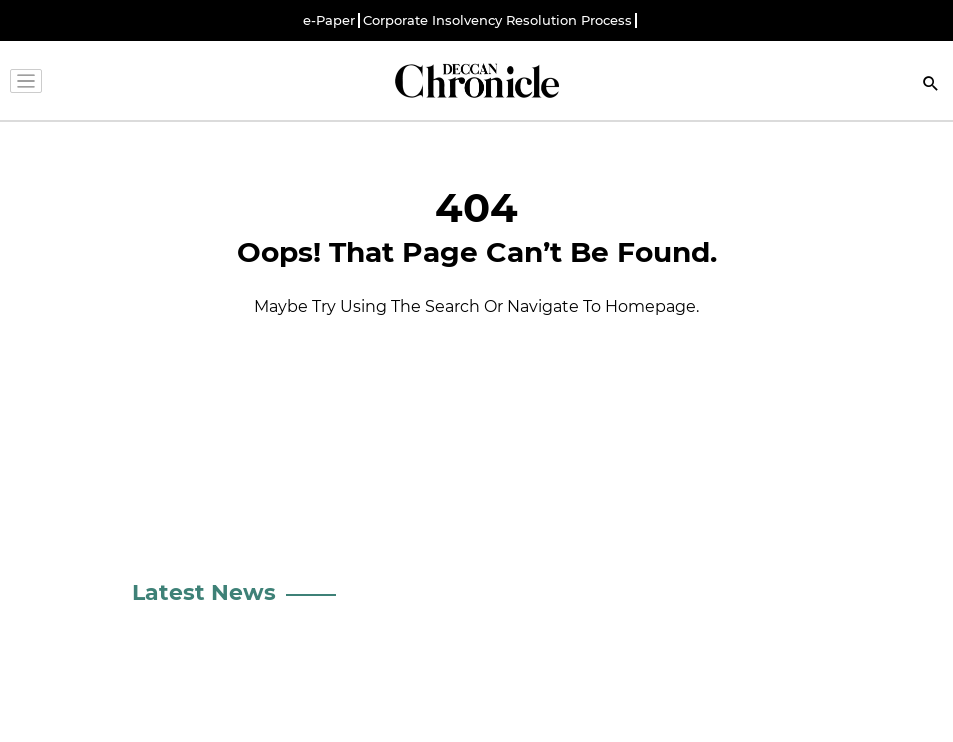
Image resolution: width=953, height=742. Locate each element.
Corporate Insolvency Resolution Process (497, 20)
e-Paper (329, 20)
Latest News (204, 592)
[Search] (931, 85)
